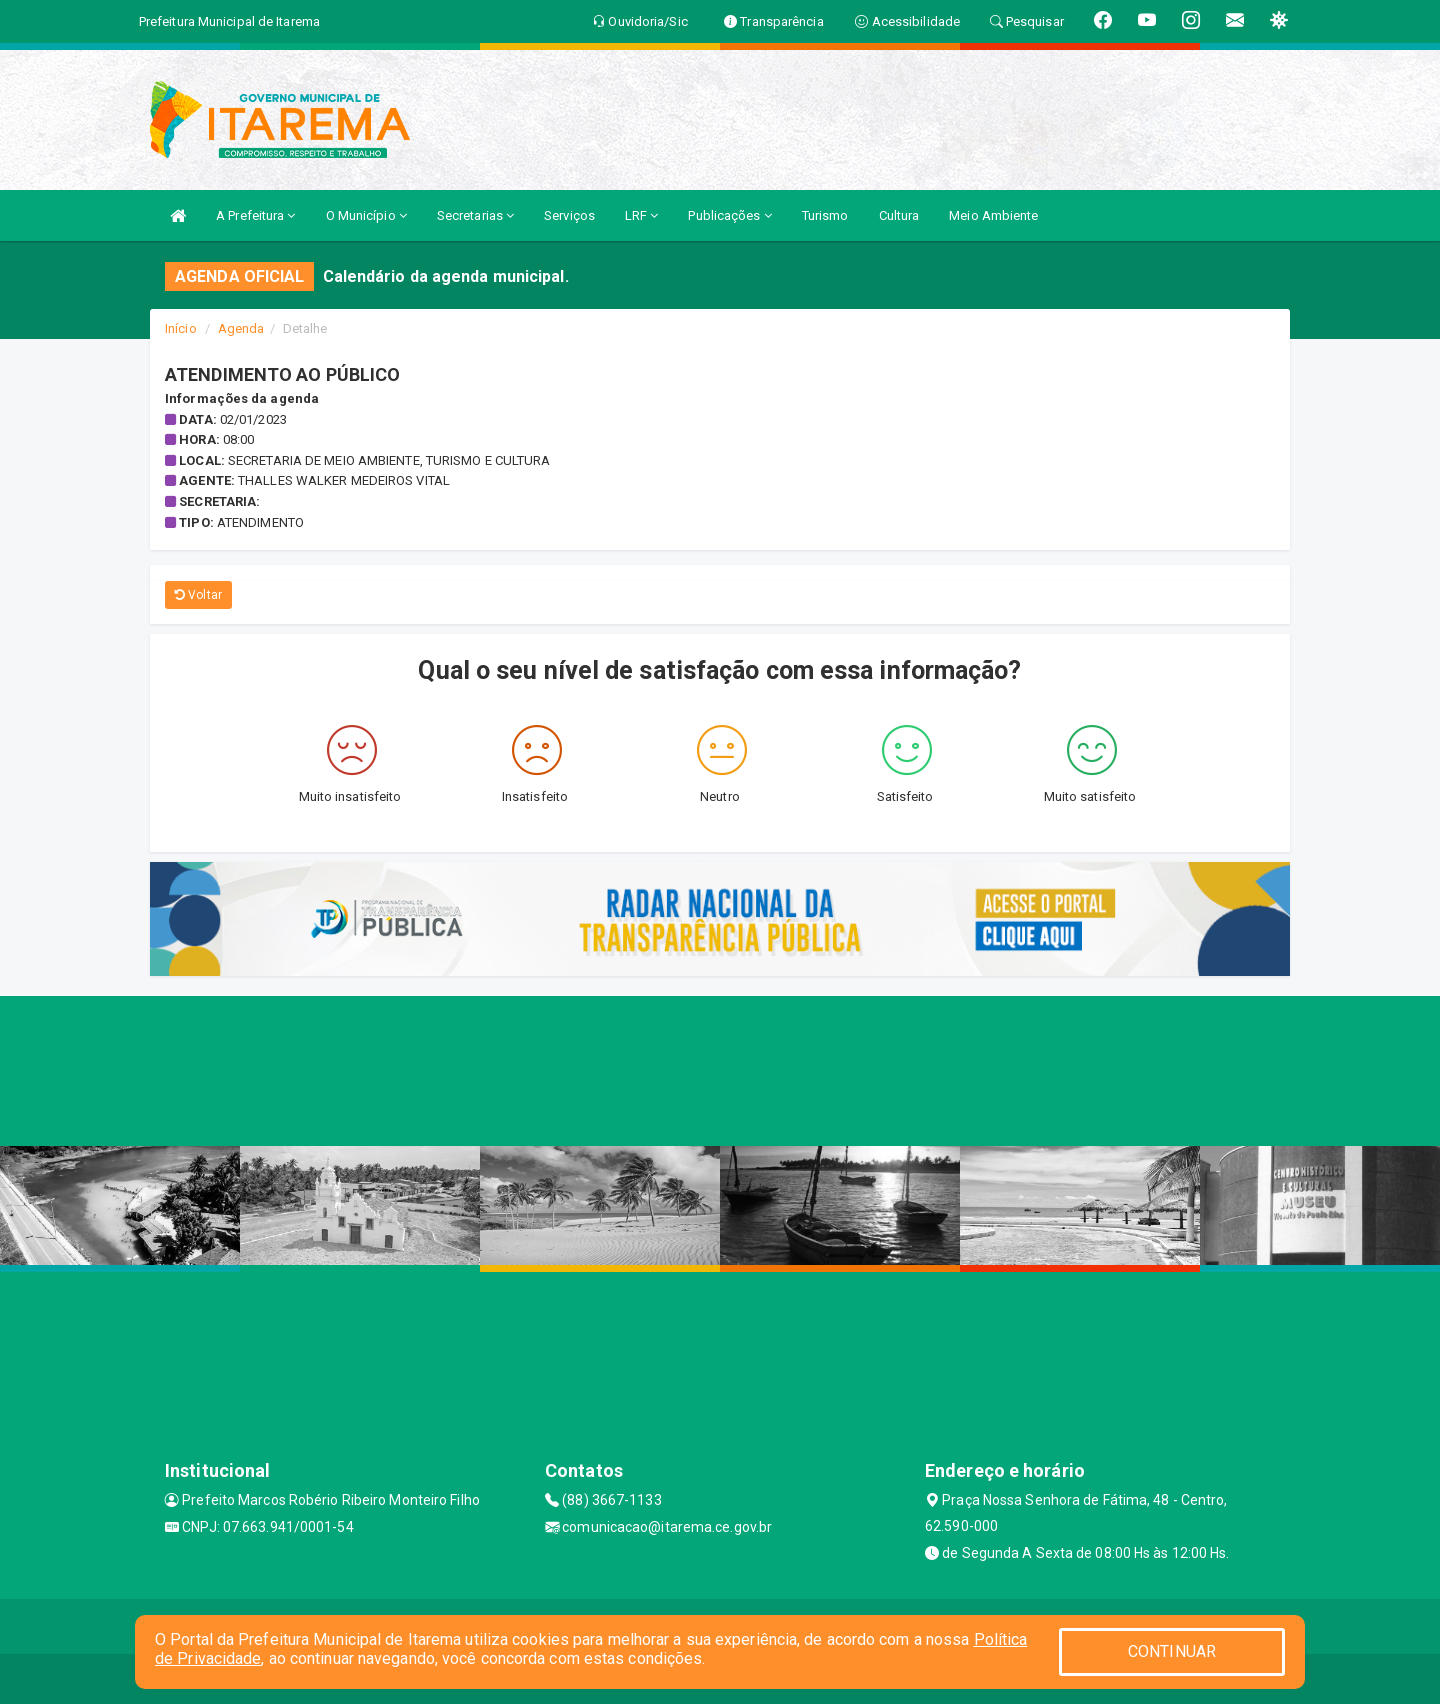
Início (181, 328)
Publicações (729, 215)
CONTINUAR (1172, 1651)
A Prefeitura (255, 215)
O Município (366, 215)
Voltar (198, 595)
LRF (642, 215)
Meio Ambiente (993, 215)
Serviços (569, 215)
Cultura (899, 215)
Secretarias (475, 215)
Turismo (825, 215)
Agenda (241, 328)
